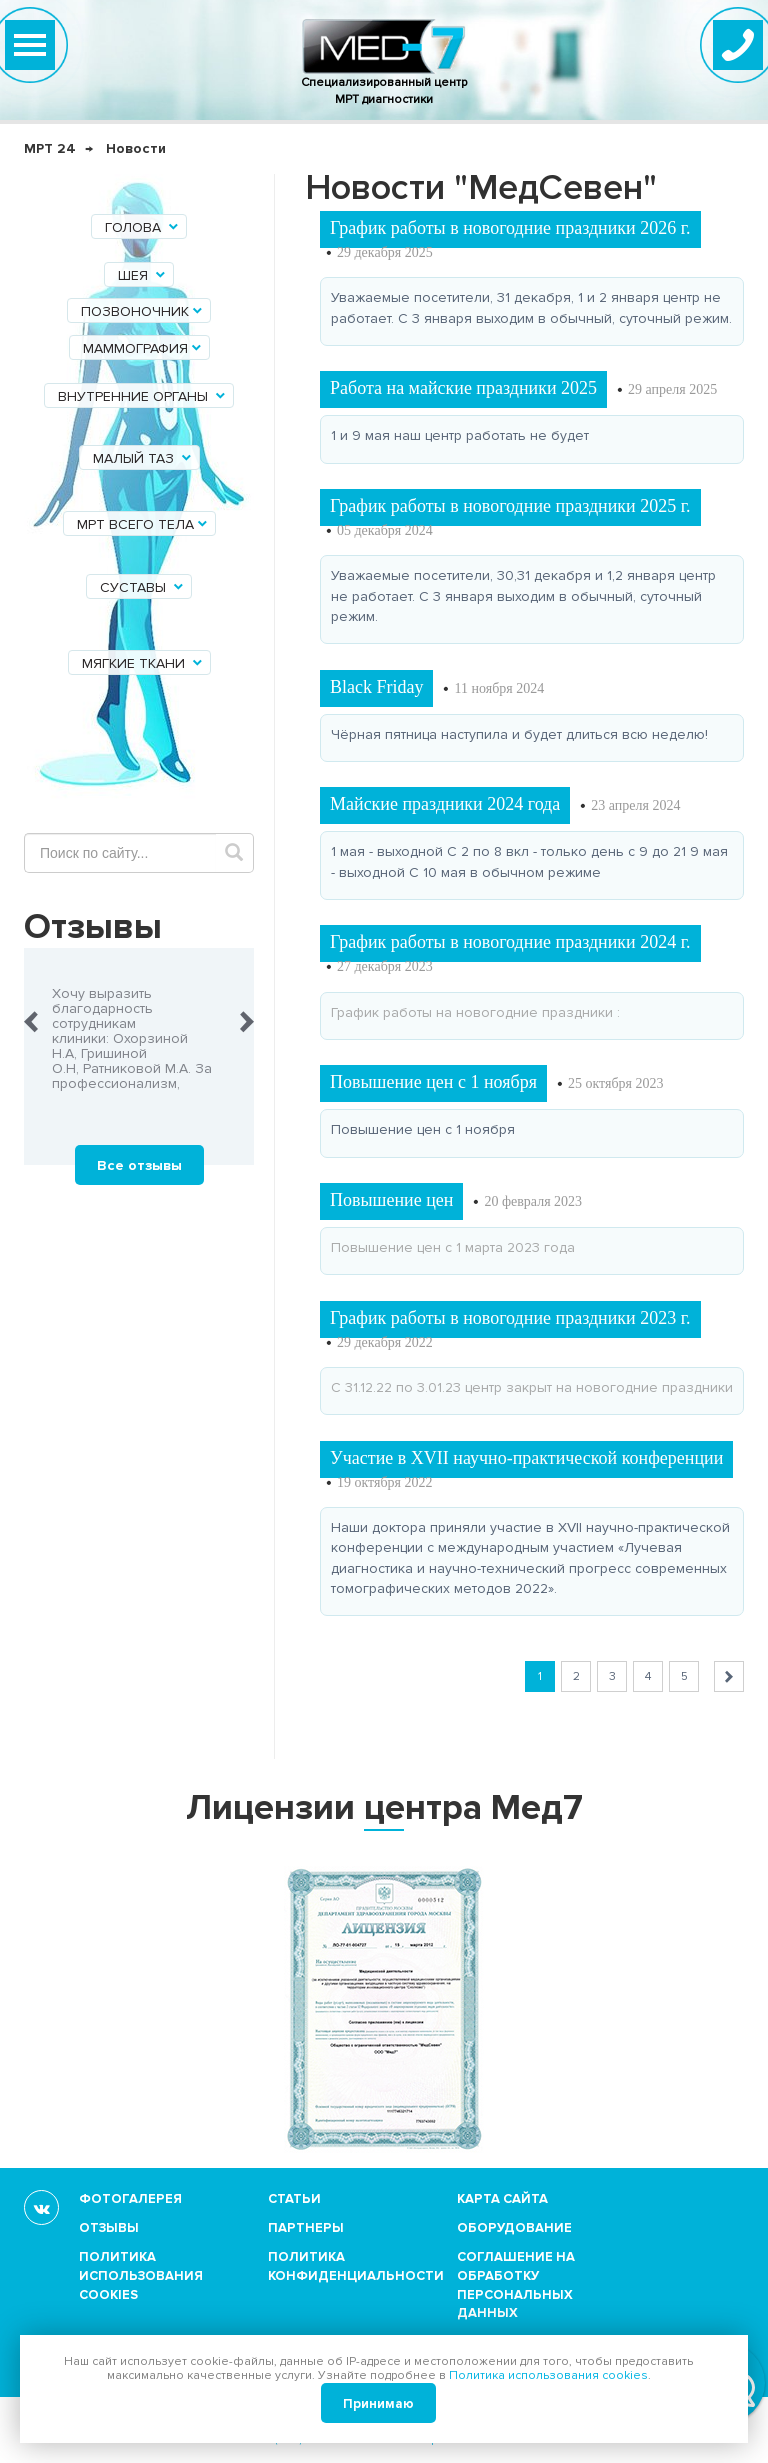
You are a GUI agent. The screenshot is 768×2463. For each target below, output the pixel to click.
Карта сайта (502, 2199)
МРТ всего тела (143, 524)
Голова (143, 227)
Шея (143, 275)
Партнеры (306, 2228)
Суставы (143, 587)
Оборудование (514, 2228)
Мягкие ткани (143, 663)
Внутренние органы (143, 396)
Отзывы (109, 2228)
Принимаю (378, 2404)
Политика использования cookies (141, 2276)
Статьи (294, 2199)
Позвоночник (143, 311)
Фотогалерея (130, 2199)
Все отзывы (139, 1165)
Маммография (143, 348)
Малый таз (143, 458)
